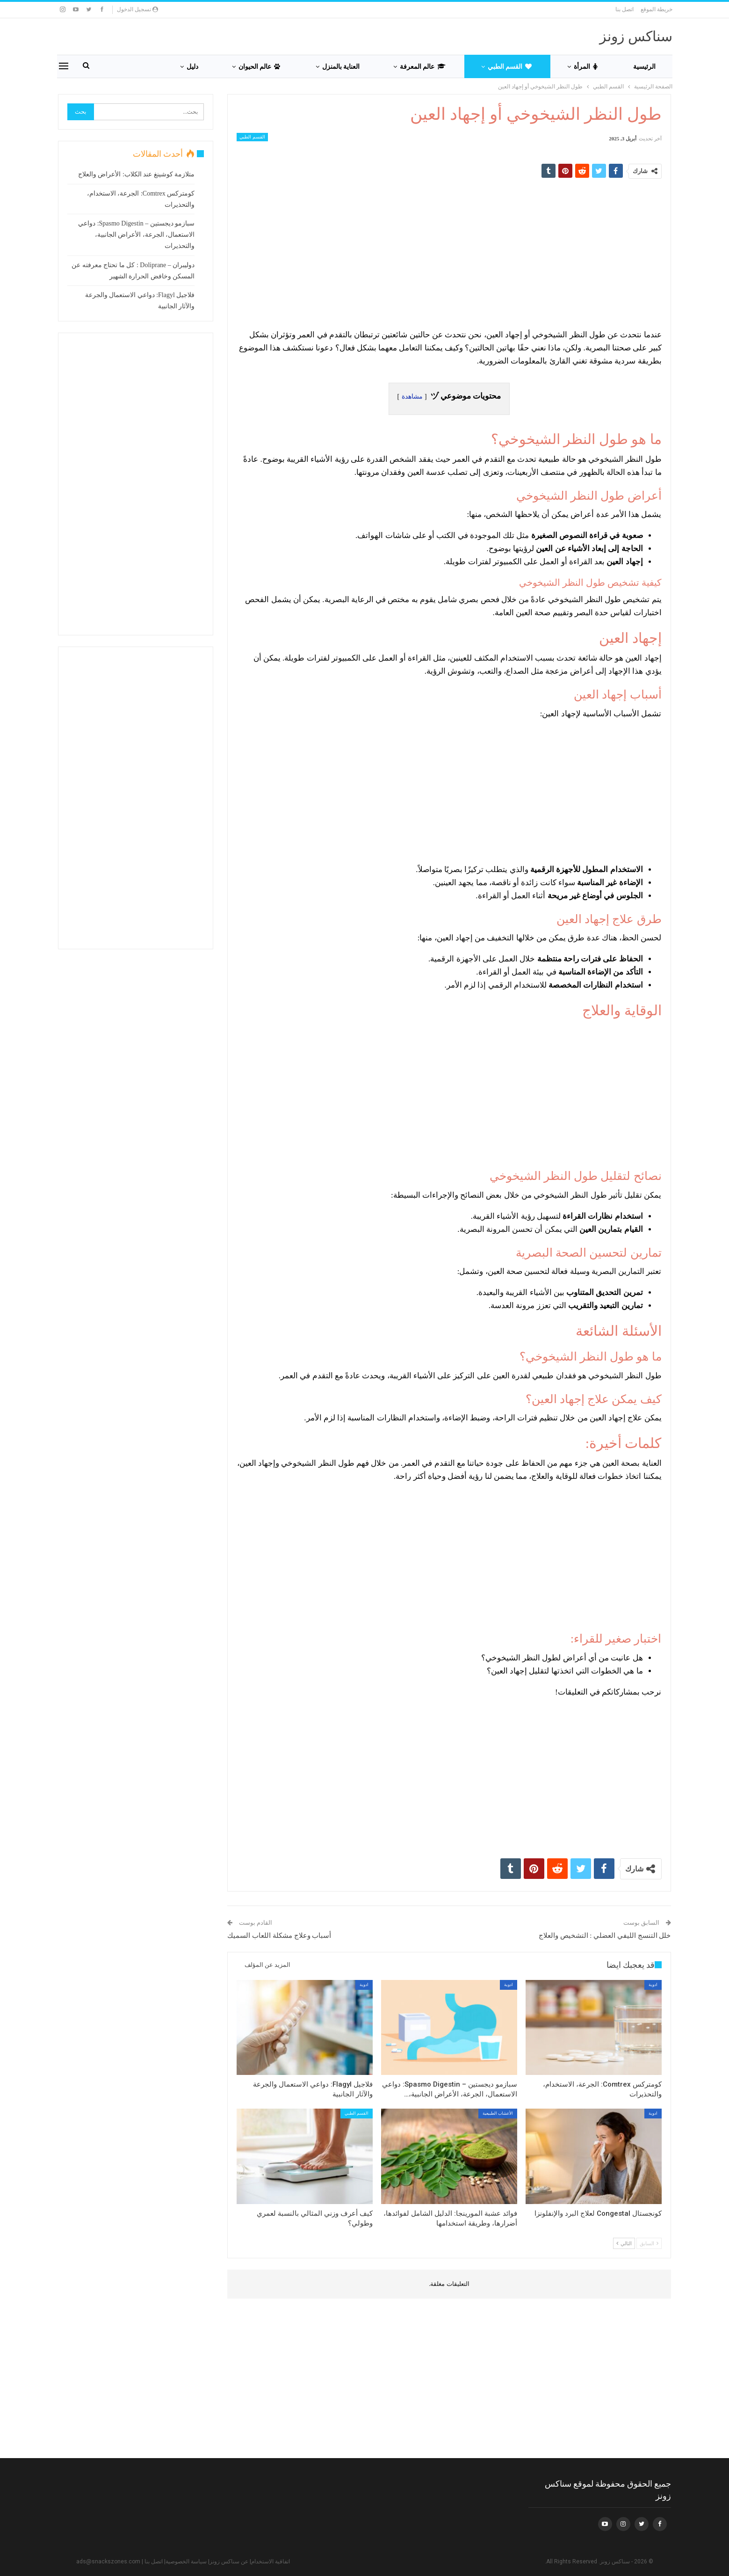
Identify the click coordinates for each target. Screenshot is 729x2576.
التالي (624, 2243)
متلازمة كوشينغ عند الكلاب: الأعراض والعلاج (136, 174)
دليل (192, 66)
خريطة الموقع (656, 9)
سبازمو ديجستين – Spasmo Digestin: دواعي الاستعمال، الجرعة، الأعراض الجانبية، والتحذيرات (136, 234)
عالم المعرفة (423, 66)
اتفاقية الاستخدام (270, 2561)
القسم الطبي (510, 66)
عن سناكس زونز (228, 2561)
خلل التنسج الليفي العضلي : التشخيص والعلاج (605, 1935)
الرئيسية (644, 66)
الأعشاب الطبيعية (498, 2113)
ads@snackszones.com (108, 2561)
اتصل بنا (624, 9)
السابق (649, 2243)
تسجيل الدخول (137, 9)
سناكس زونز (635, 36)
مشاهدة (412, 396)
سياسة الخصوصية (186, 2561)
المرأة (586, 66)
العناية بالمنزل (341, 66)
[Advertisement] (449, 253)
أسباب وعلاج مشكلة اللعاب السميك (279, 1935)
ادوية (653, 1984)
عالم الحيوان (259, 66)
